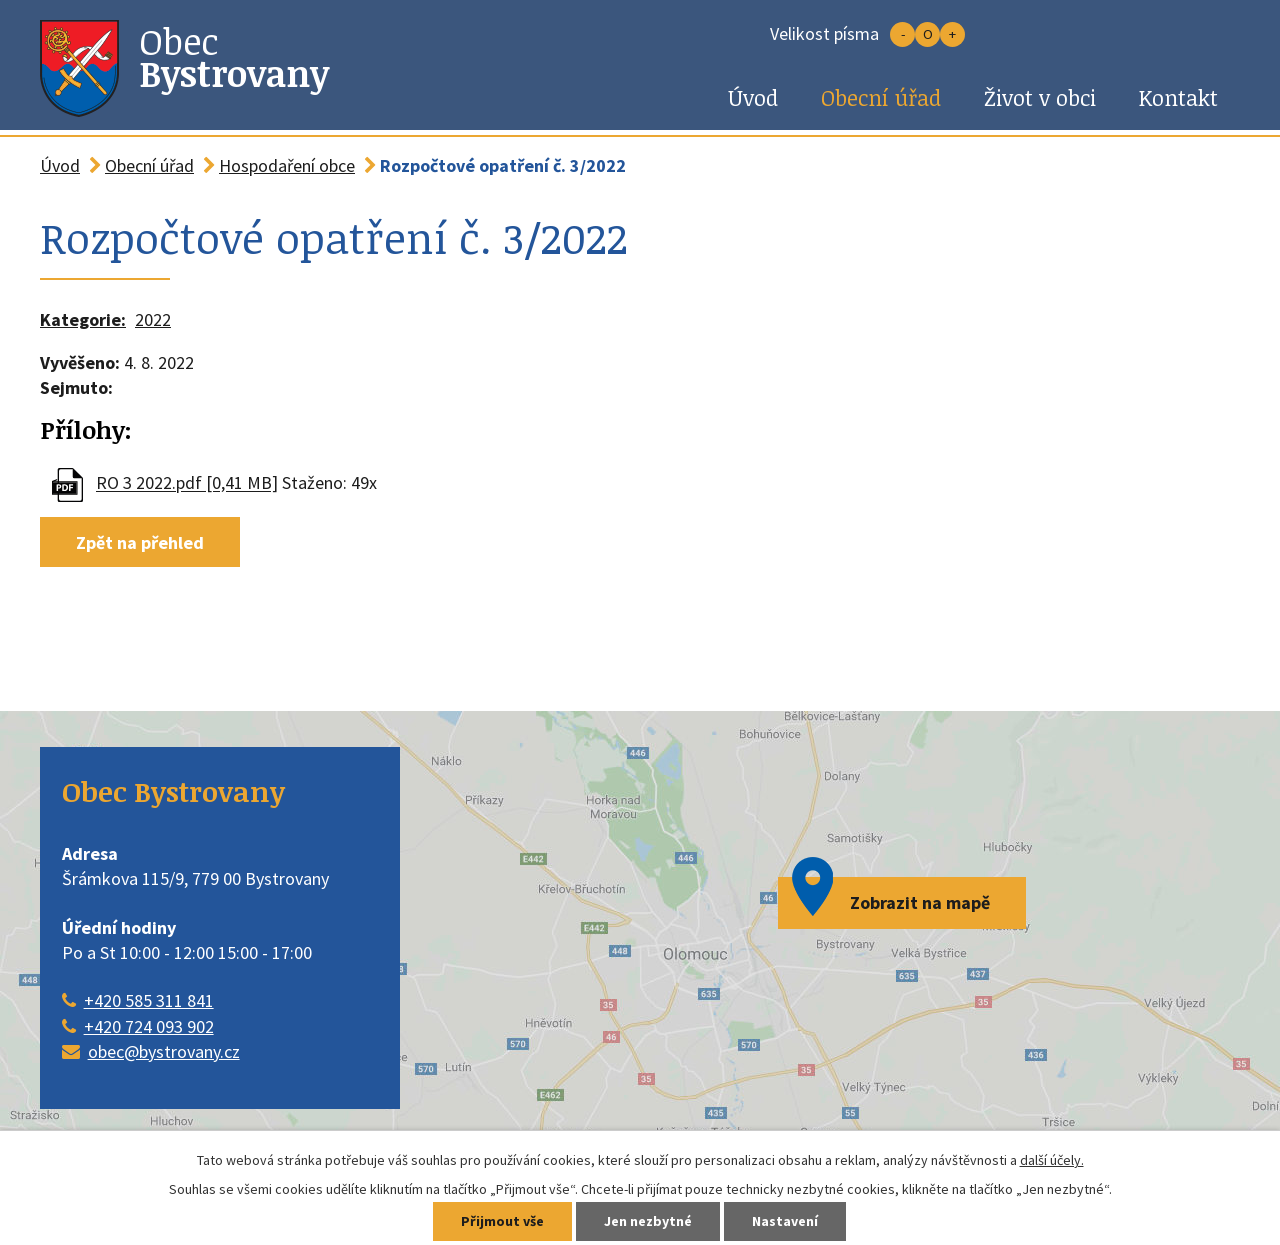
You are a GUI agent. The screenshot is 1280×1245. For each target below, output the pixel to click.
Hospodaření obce (287, 165)
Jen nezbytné (648, 1222)
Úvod (753, 97)
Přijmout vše (502, 1222)
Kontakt (1178, 97)
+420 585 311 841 (149, 1000)
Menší (902, 34)
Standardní (927, 34)
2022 (153, 319)
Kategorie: (83, 319)
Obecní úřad (881, 97)
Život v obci (1040, 97)
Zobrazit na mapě (920, 902)
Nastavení (785, 1222)
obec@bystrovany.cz (164, 1051)
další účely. (1052, 1160)
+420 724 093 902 (149, 1026)
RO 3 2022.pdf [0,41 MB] (187, 483)
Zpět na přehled (140, 541)
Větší (952, 34)
